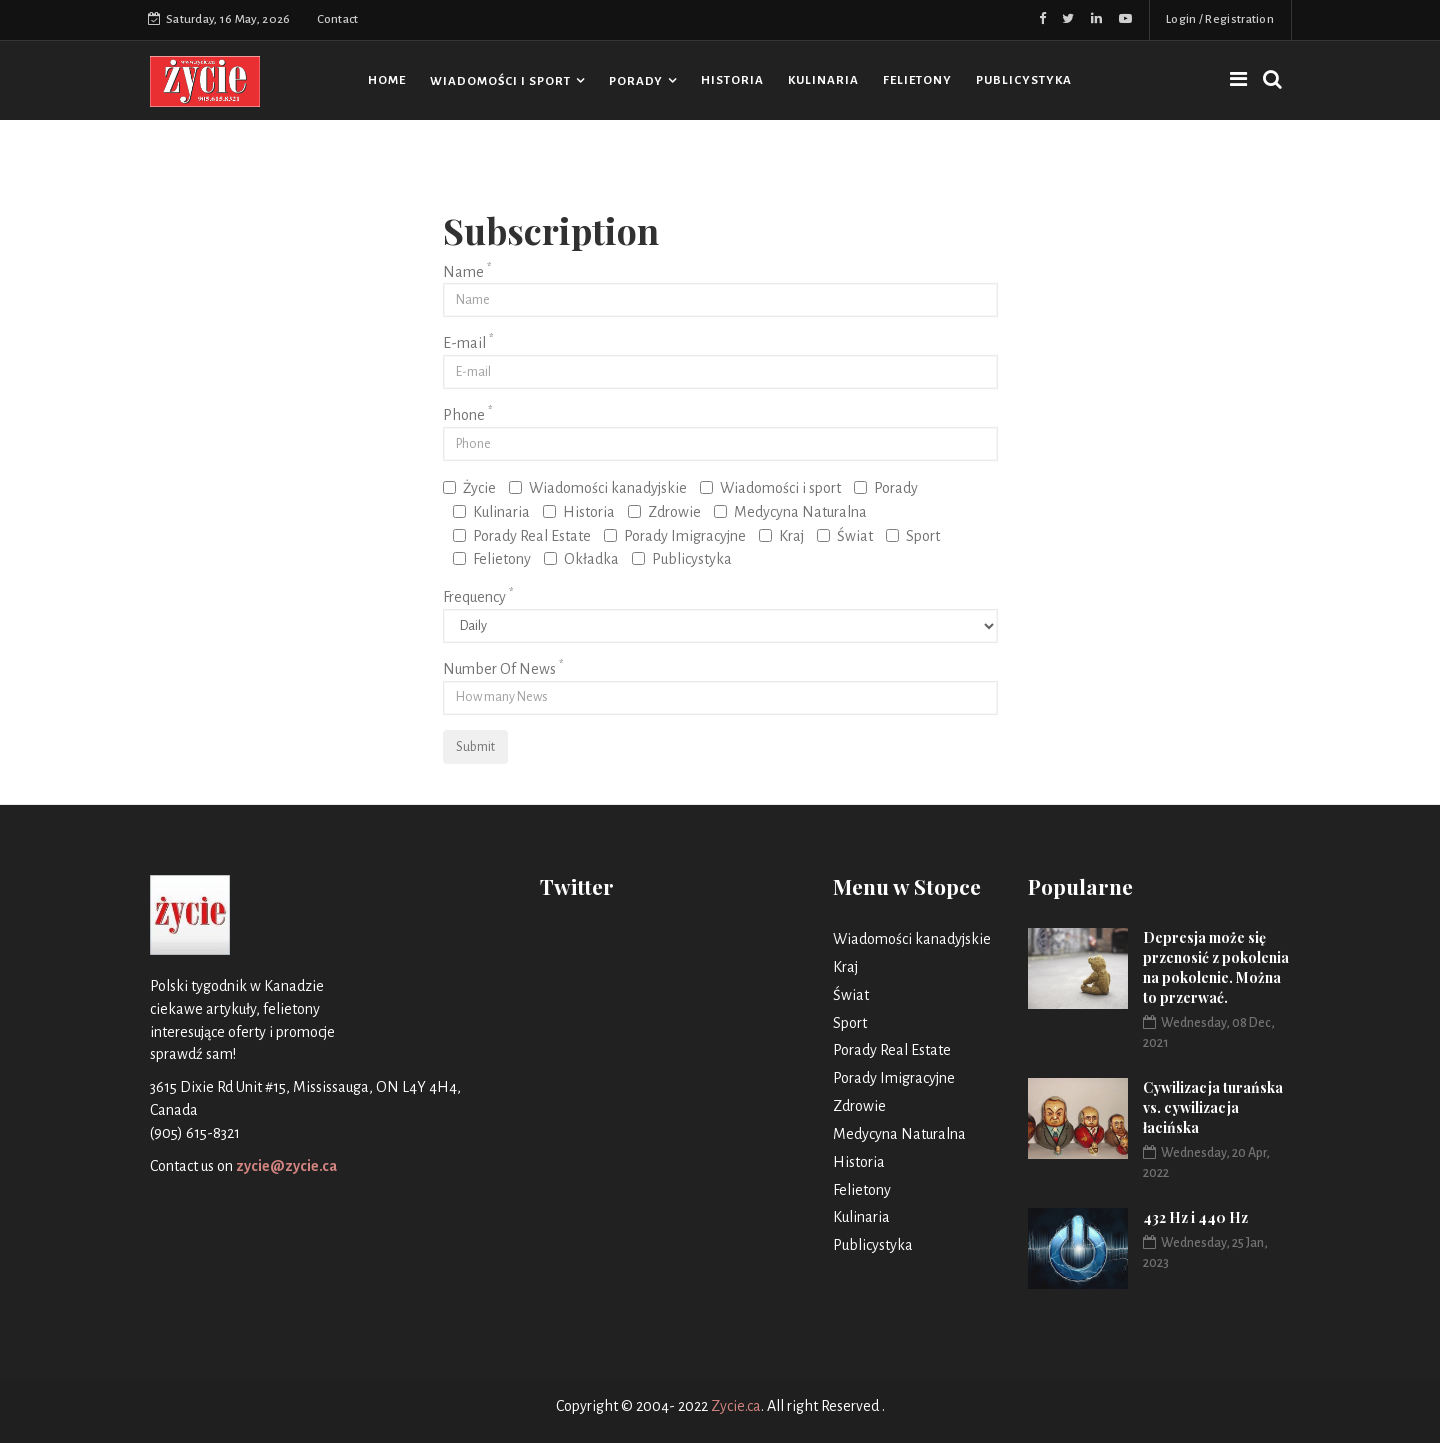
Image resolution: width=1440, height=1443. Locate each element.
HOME (387, 80)
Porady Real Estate (522, 536)
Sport (913, 536)
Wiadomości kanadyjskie (598, 488)
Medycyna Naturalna (790, 512)
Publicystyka (1024, 80)
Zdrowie (664, 512)
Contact (338, 19)
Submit (475, 747)
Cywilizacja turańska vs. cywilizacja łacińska (1213, 1107)
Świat (845, 536)
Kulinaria (823, 80)
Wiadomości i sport (500, 81)
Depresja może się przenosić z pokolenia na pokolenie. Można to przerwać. (1216, 967)
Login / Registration (1220, 19)
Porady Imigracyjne (675, 536)
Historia (732, 80)
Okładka (581, 559)
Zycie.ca (736, 1406)
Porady (636, 81)
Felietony (917, 80)
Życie (469, 488)
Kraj (781, 536)
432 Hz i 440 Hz (1195, 1217)
